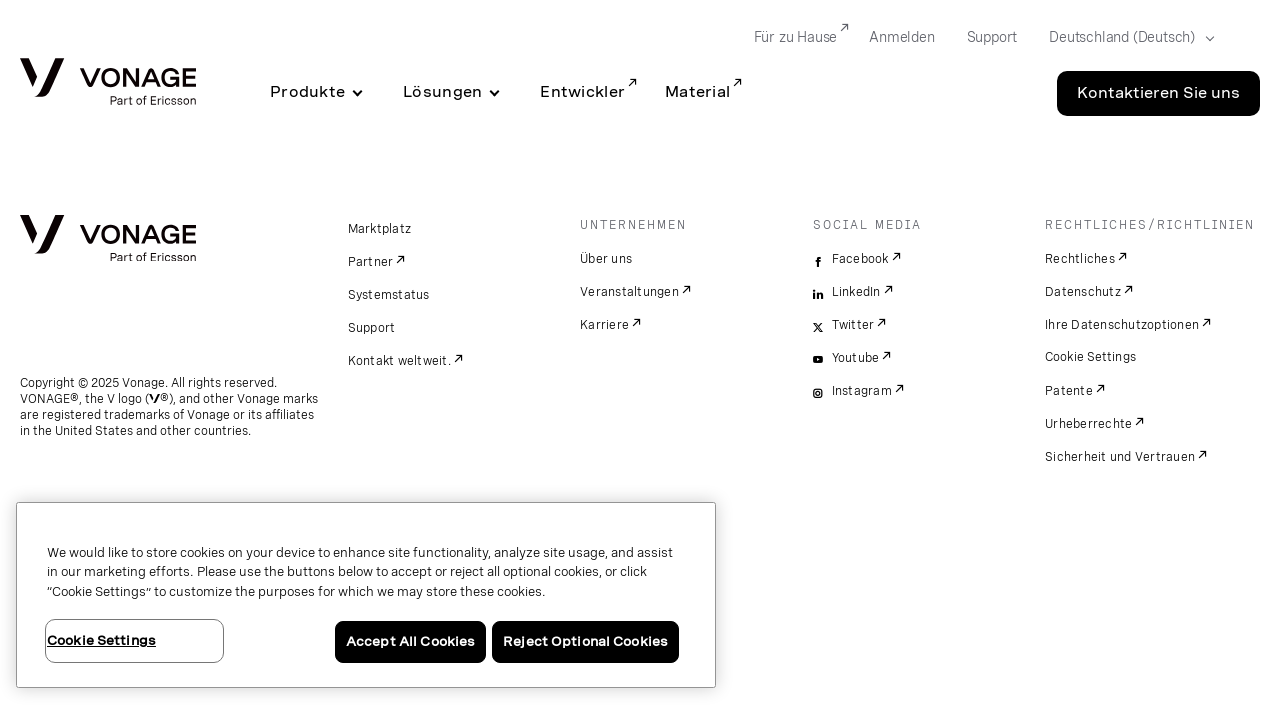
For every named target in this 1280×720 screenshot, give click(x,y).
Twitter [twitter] (853, 325)
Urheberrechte (1088, 424)
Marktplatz (380, 229)
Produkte (307, 92)
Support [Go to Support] (992, 37)
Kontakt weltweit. (399, 361)
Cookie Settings (1091, 357)
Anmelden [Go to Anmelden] (901, 37)
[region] (366, 595)
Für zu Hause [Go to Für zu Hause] (796, 37)
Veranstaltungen (629, 292)
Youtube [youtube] (856, 358)
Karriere (604, 325)
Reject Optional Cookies (585, 641)
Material (697, 92)
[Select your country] (1125, 38)
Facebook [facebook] (860, 259)
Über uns (606, 259)
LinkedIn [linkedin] (856, 292)
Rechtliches (1080, 259)
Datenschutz (1083, 292)
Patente (1069, 391)
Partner (371, 262)
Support (372, 328)
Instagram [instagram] (862, 391)
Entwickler (582, 92)
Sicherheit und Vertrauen (1120, 457)
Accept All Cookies (410, 641)
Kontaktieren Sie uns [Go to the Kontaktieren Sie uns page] (1158, 93)
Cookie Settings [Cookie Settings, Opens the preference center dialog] (101, 640)
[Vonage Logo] (108, 83)
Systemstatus (389, 295)
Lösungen (442, 92)
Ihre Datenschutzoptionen (1122, 325)
